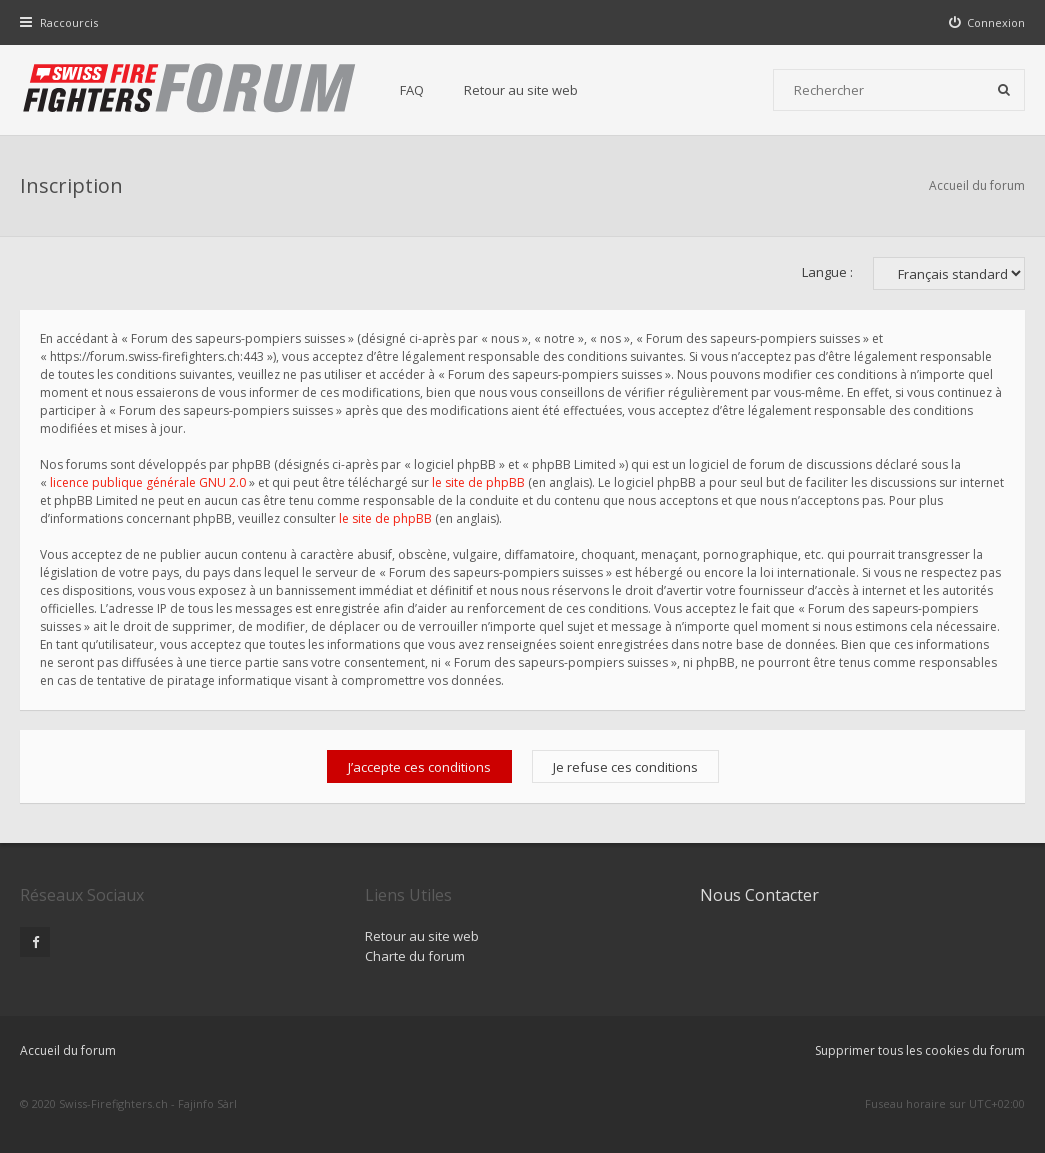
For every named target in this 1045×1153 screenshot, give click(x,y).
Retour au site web (521, 90)
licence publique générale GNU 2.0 (148, 482)
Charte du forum (415, 956)
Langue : (827, 272)
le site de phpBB (478, 482)
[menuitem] (987, 22)
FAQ (412, 90)
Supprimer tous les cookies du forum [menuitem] (920, 1050)
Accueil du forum (977, 185)
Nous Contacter (759, 895)
